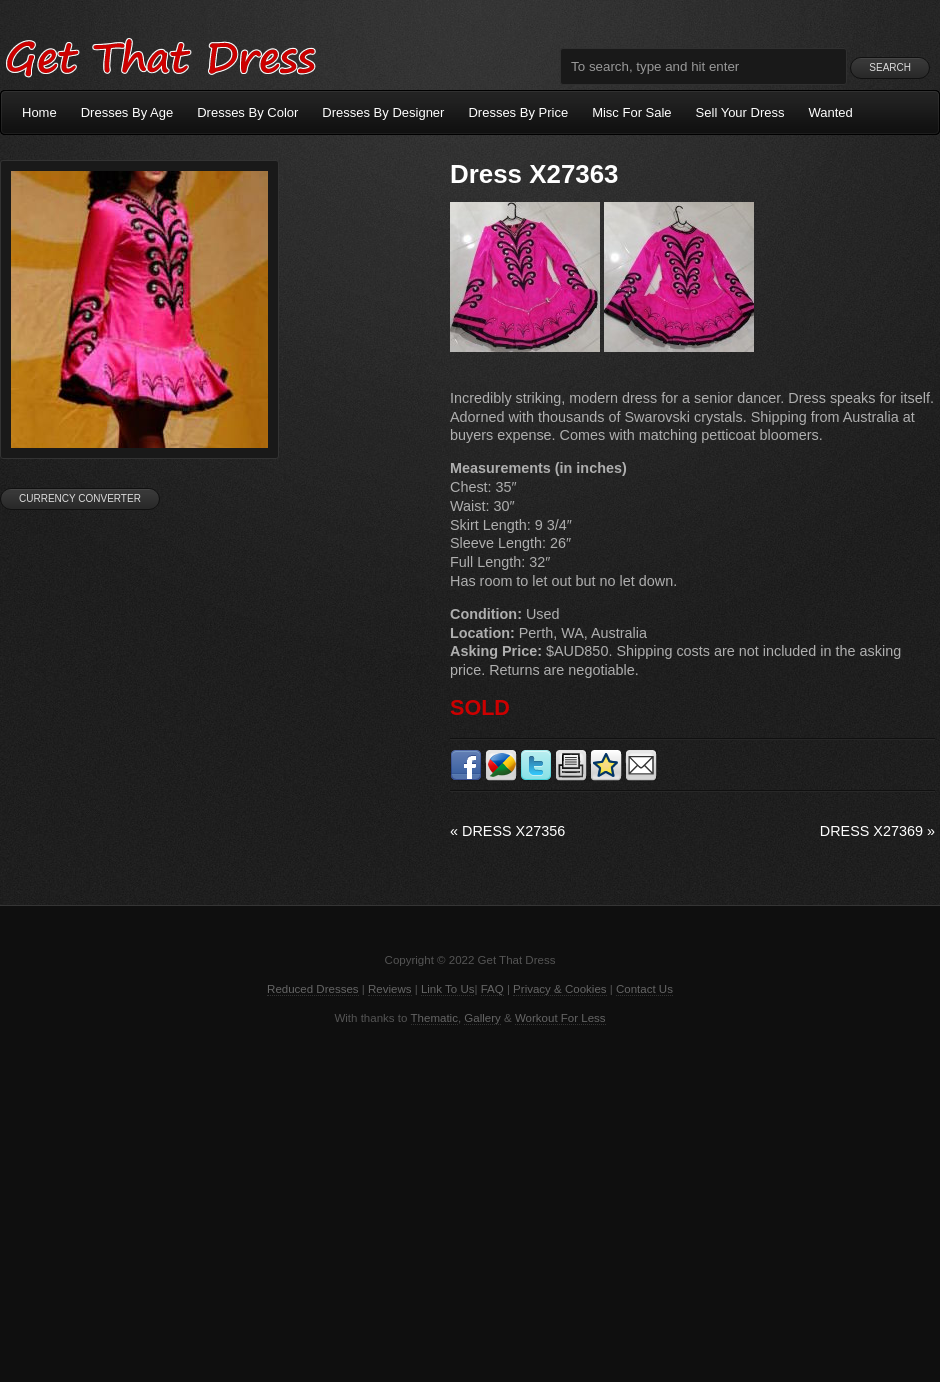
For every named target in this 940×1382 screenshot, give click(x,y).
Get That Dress (160, 55)
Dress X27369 (877, 831)
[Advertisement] (470, 1202)
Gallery (482, 1018)
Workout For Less (560, 1018)
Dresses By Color (247, 112)
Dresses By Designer (383, 112)
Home (39, 112)
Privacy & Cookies (559, 989)
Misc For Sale (631, 112)
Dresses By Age (127, 112)
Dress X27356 (507, 831)
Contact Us (644, 989)
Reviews (390, 989)
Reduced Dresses (313, 989)
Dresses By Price (518, 112)
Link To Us (448, 989)
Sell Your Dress (740, 112)
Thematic (434, 1018)
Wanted (831, 112)
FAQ (492, 989)
